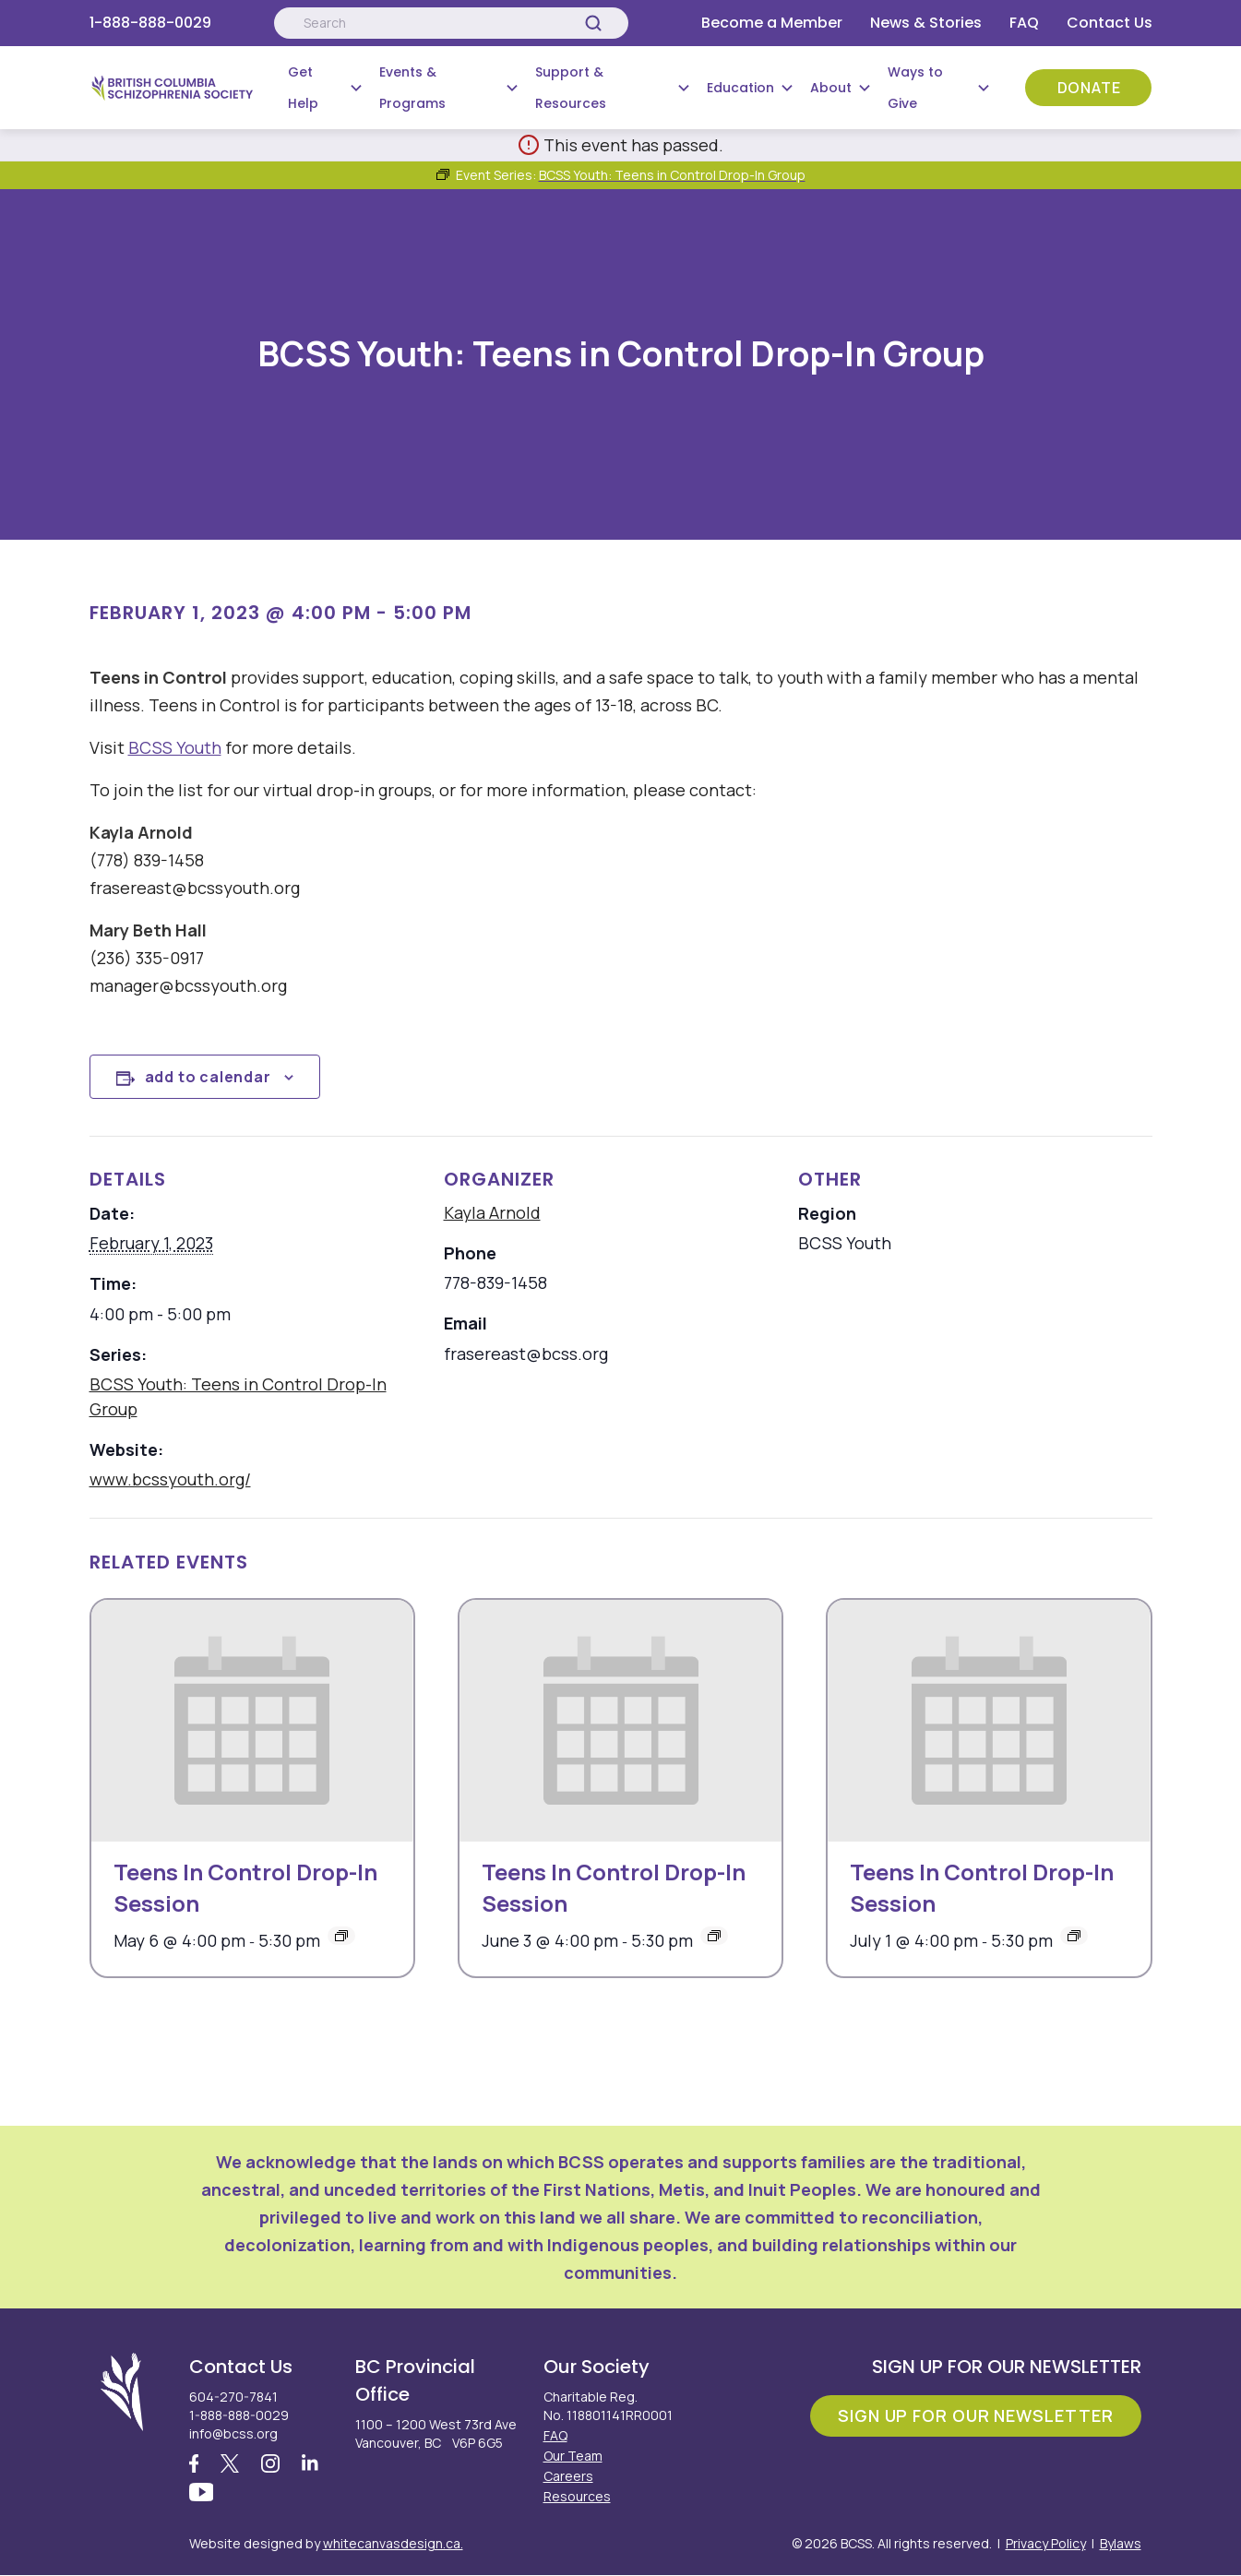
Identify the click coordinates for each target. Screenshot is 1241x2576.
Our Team (573, 2455)
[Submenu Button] (356, 87)
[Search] (593, 23)
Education (740, 87)
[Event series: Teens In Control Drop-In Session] (341, 1935)
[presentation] (252, 1721)
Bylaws (1120, 2544)
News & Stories (926, 22)
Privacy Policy (1046, 2544)
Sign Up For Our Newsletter (975, 2415)
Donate (1089, 88)
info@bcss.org (233, 2433)
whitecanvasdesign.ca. (393, 2544)
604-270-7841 (233, 2396)
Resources (577, 2496)
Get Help (303, 88)
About (831, 87)
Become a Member (771, 22)
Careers (568, 2476)
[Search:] (451, 23)
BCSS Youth (174, 747)
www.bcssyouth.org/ (170, 1479)
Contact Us (1109, 22)
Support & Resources (570, 88)
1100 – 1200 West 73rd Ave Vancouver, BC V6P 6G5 (436, 2433)
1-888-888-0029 (150, 22)
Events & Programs (412, 88)
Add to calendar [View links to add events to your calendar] (208, 1077)
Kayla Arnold (492, 1212)
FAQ (1024, 22)
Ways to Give (915, 88)
